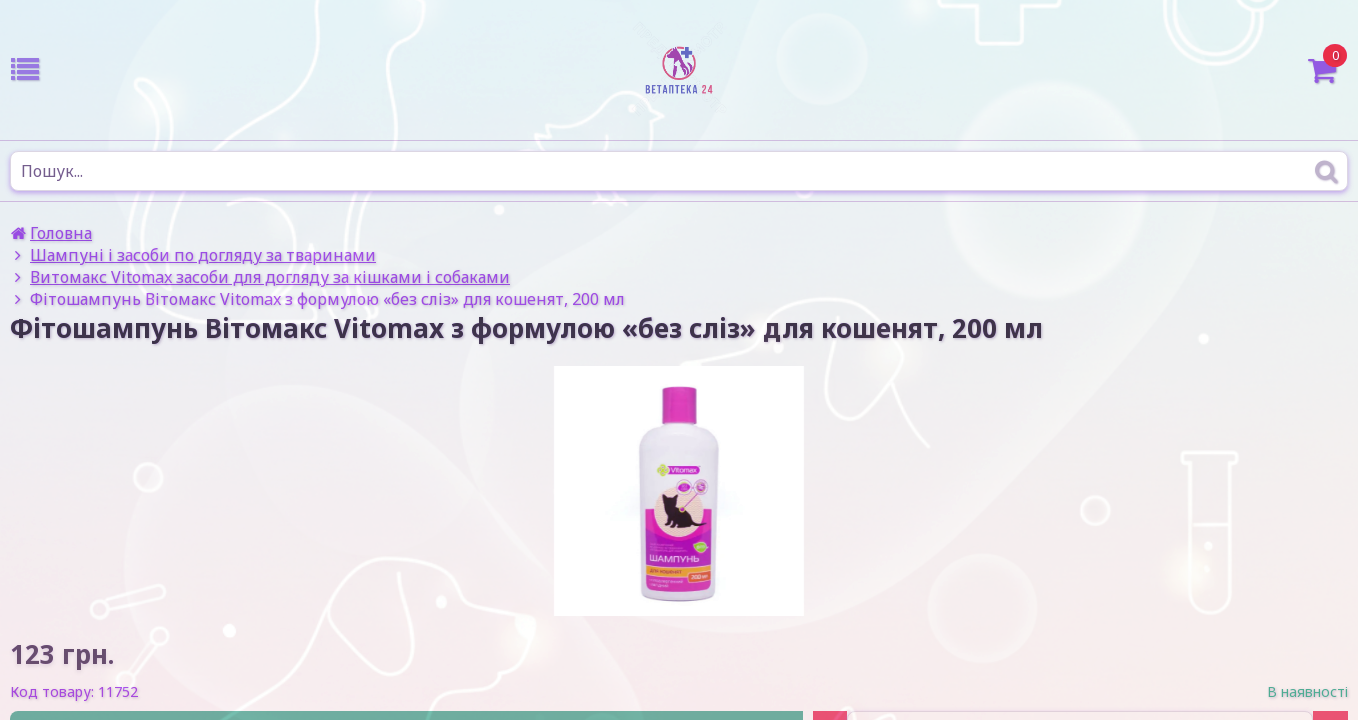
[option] (679, 491)
